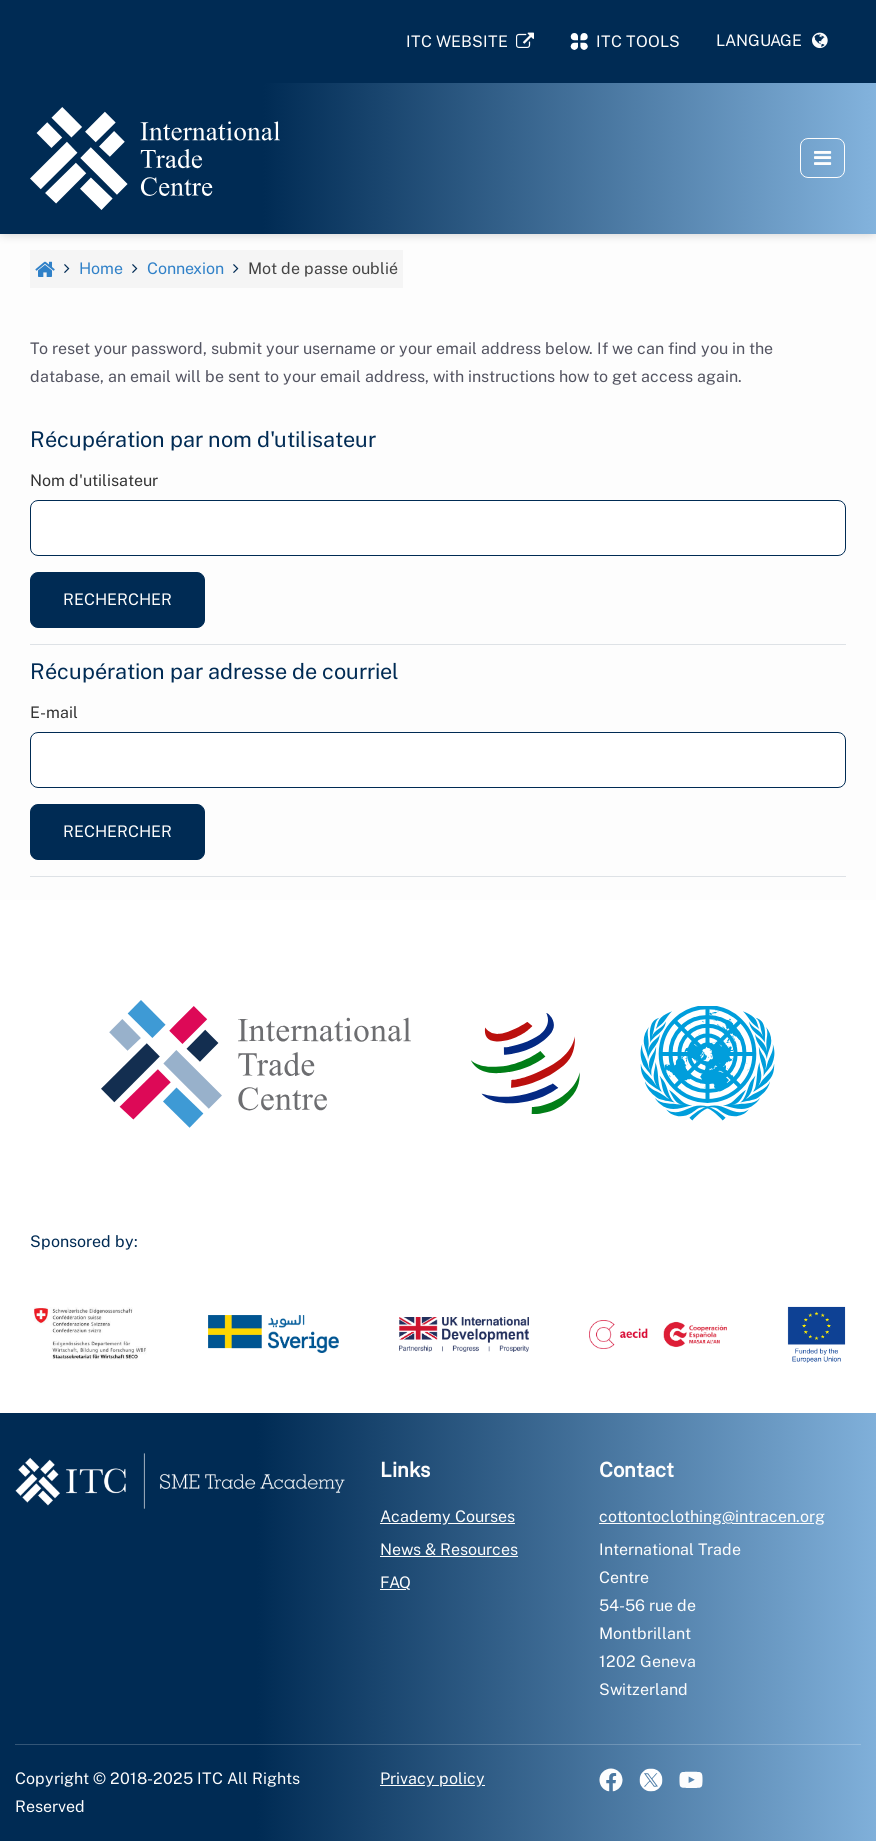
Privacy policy (432, 1778)
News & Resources (449, 1549)
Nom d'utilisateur (94, 480)
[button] (772, 41)
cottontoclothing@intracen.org (712, 1516)
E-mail (54, 712)
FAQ (395, 1582)
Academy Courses (447, 1516)
